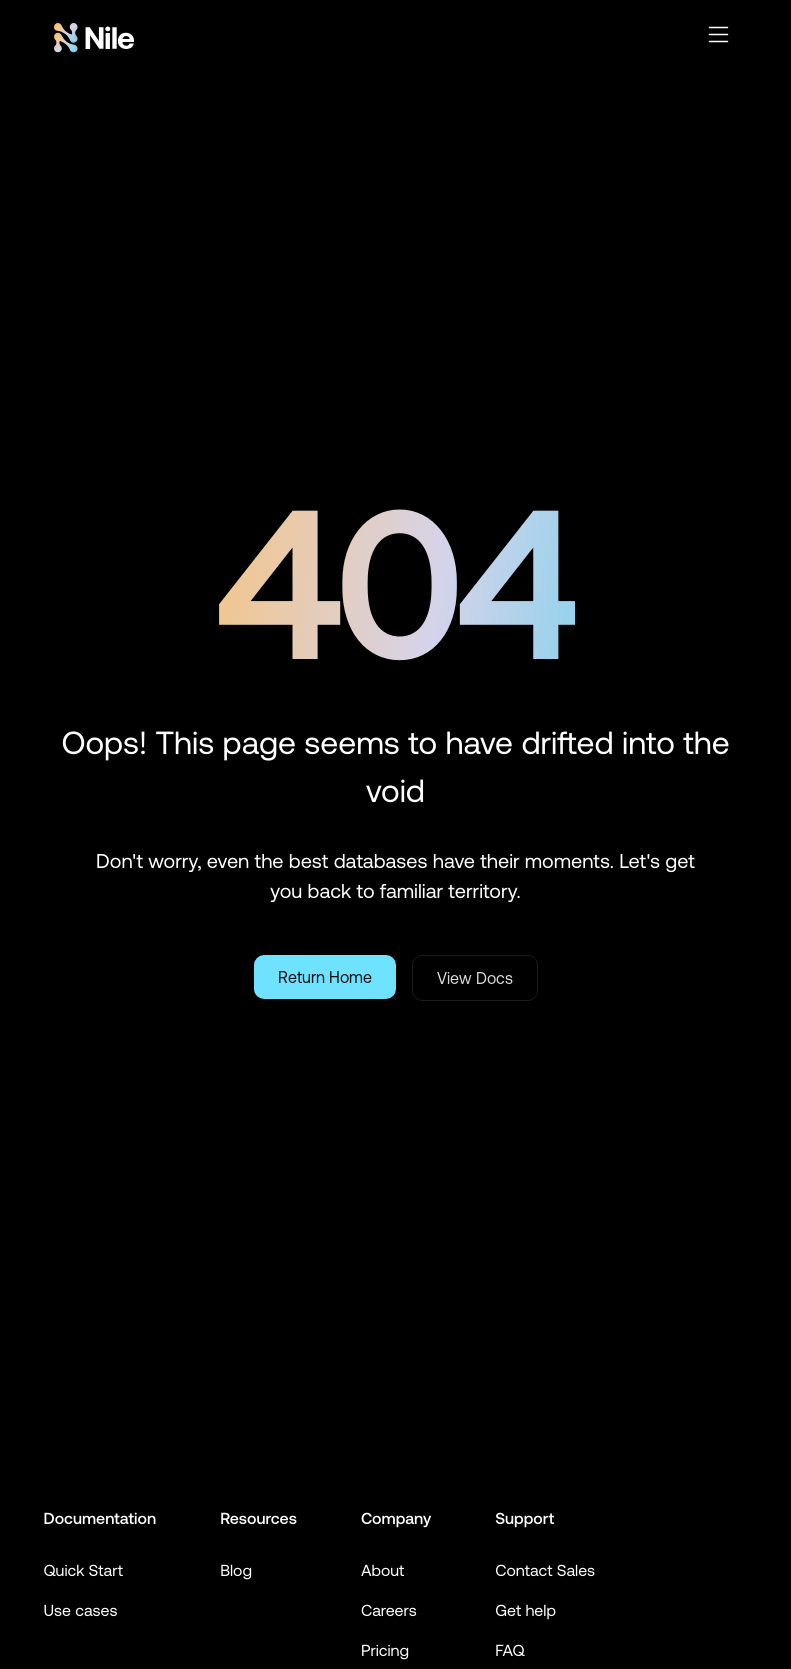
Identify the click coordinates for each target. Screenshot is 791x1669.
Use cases (81, 1611)
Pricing (385, 1651)
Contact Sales (545, 1571)
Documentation (100, 1519)
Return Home (325, 977)
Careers (389, 1611)
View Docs (475, 978)
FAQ (509, 1651)
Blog (236, 1571)
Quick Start (84, 1571)
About (383, 1571)
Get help (525, 1611)
